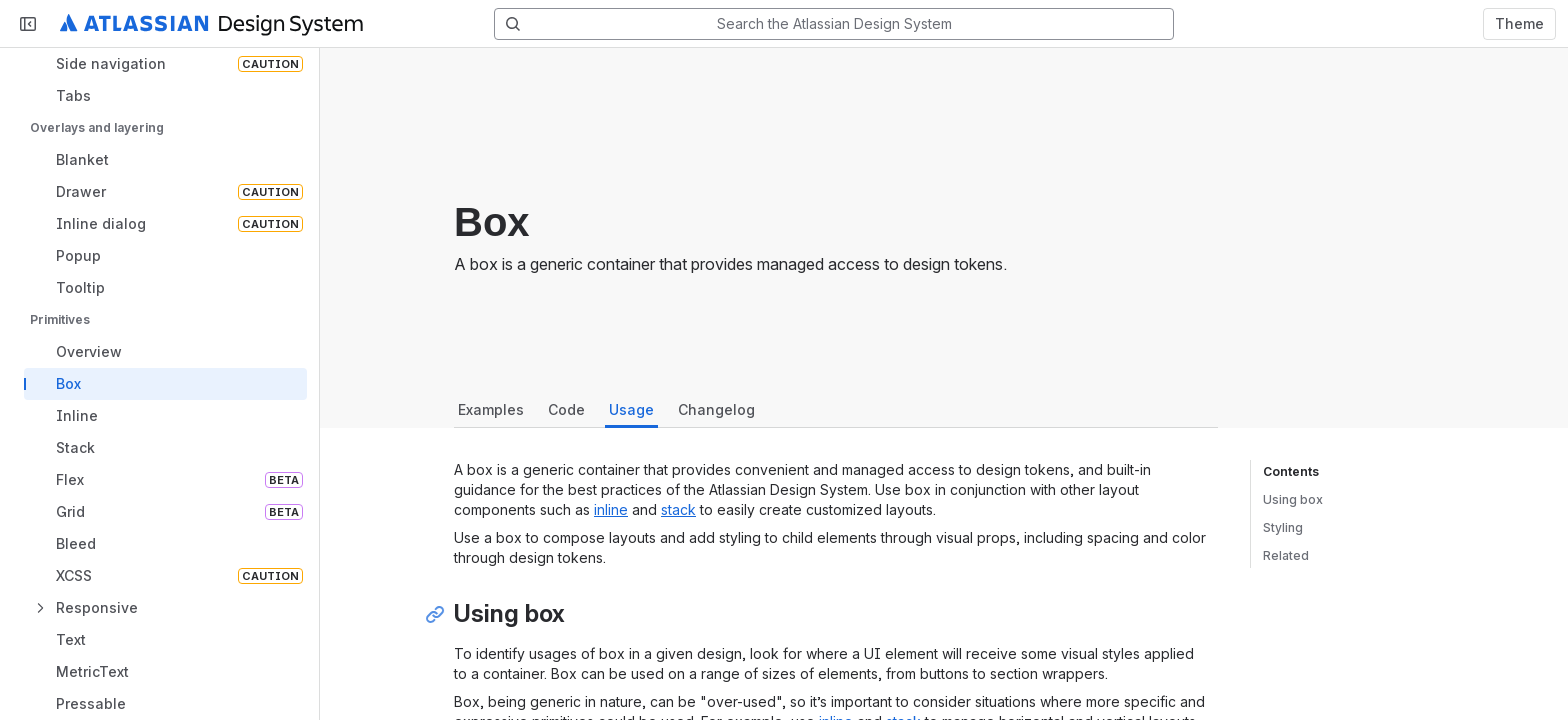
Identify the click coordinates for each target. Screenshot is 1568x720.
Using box (1293, 499)
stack (678, 509)
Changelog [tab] (716, 409)
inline (611, 509)
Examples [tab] (491, 409)
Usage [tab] (631, 409)
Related (1286, 555)
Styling (1283, 527)
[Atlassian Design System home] (211, 24)
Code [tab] (566, 409)
